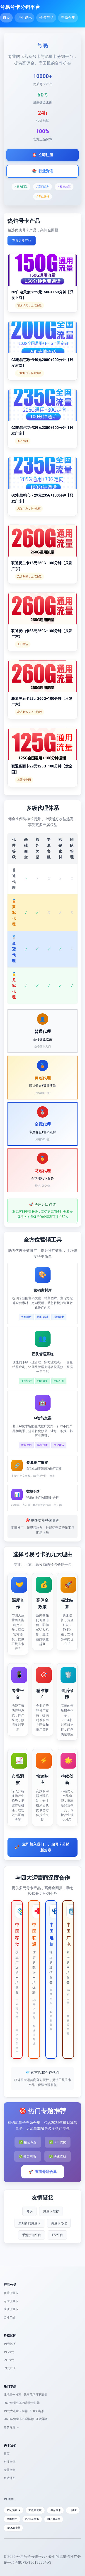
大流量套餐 (35, 2510)
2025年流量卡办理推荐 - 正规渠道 (26, 2419)
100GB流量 (54, 2519)
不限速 (73, 2510)
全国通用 (12, 2519)
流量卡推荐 (51, 2211)
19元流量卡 (14, 2510)
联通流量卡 (11, 2293)
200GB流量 (13, 2527)
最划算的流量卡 (29, 2223)
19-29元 (9, 2352)
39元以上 (10, 2368)
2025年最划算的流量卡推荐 (22, 2403)
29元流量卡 (32, 2519)
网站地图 (9, 2478)
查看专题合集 (43, 2172)
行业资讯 (24, 17)
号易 (29, 2211)
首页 (6, 17)
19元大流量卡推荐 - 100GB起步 (24, 2411)
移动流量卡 (11, 2309)
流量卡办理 (59, 2223)
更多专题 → (11, 2427)
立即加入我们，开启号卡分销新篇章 (42, 1847)
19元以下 (10, 2344)
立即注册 (42, 155)
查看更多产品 (21, 240)
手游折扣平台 (31, 2235)
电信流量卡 (11, 2301)
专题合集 (68, 17)
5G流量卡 (55, 2510)
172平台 (57, 2235)
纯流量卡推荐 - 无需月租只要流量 (25, 2394)
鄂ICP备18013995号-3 (33, 2562)
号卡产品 (46, 17)
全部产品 (9, 2317)
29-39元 (9, 2360)
